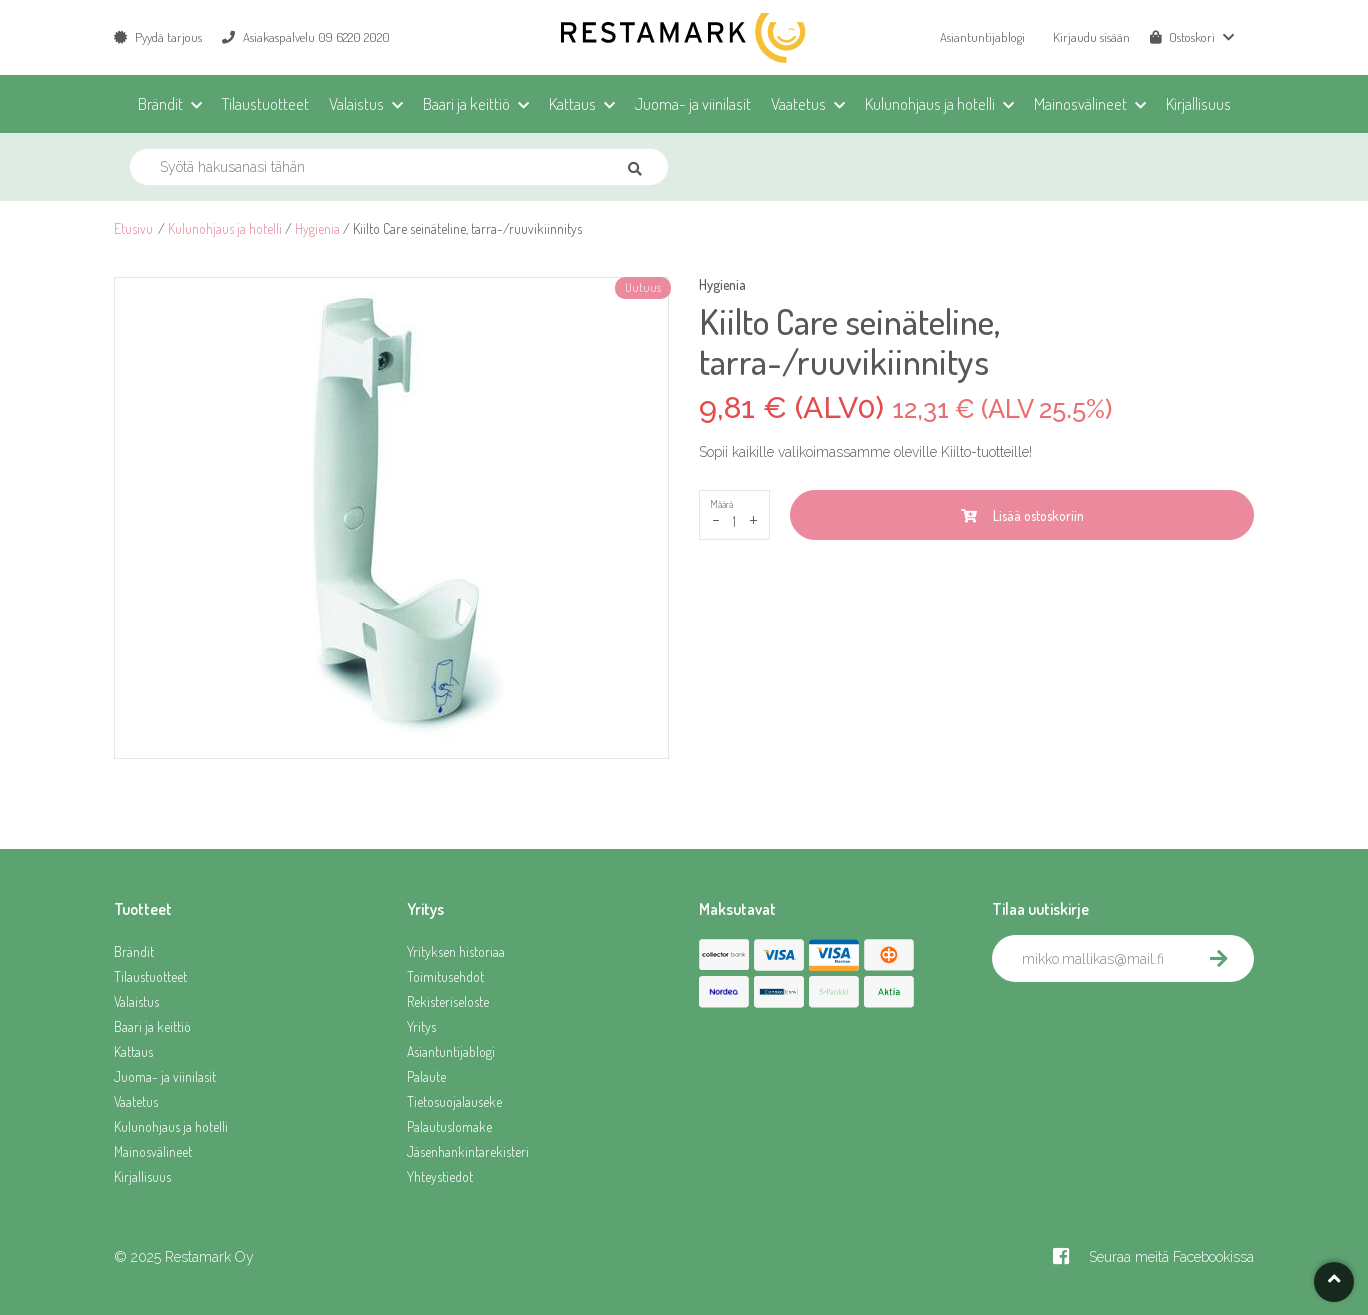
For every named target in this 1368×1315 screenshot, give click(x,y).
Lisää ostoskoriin (1022, 515)
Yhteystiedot (440, 1176)
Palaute (426, 1076)
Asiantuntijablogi (982, 37)
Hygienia (317, 228)
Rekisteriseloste (448, 1001)
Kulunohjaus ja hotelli (225, 228)
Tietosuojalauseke (454, 1101)
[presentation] (1144, 1026)
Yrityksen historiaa (456, 951)
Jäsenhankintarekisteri (468, 1151)
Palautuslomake (449, 1126)
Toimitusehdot (445, 976)
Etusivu (133, 228)
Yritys (421, 1026)
